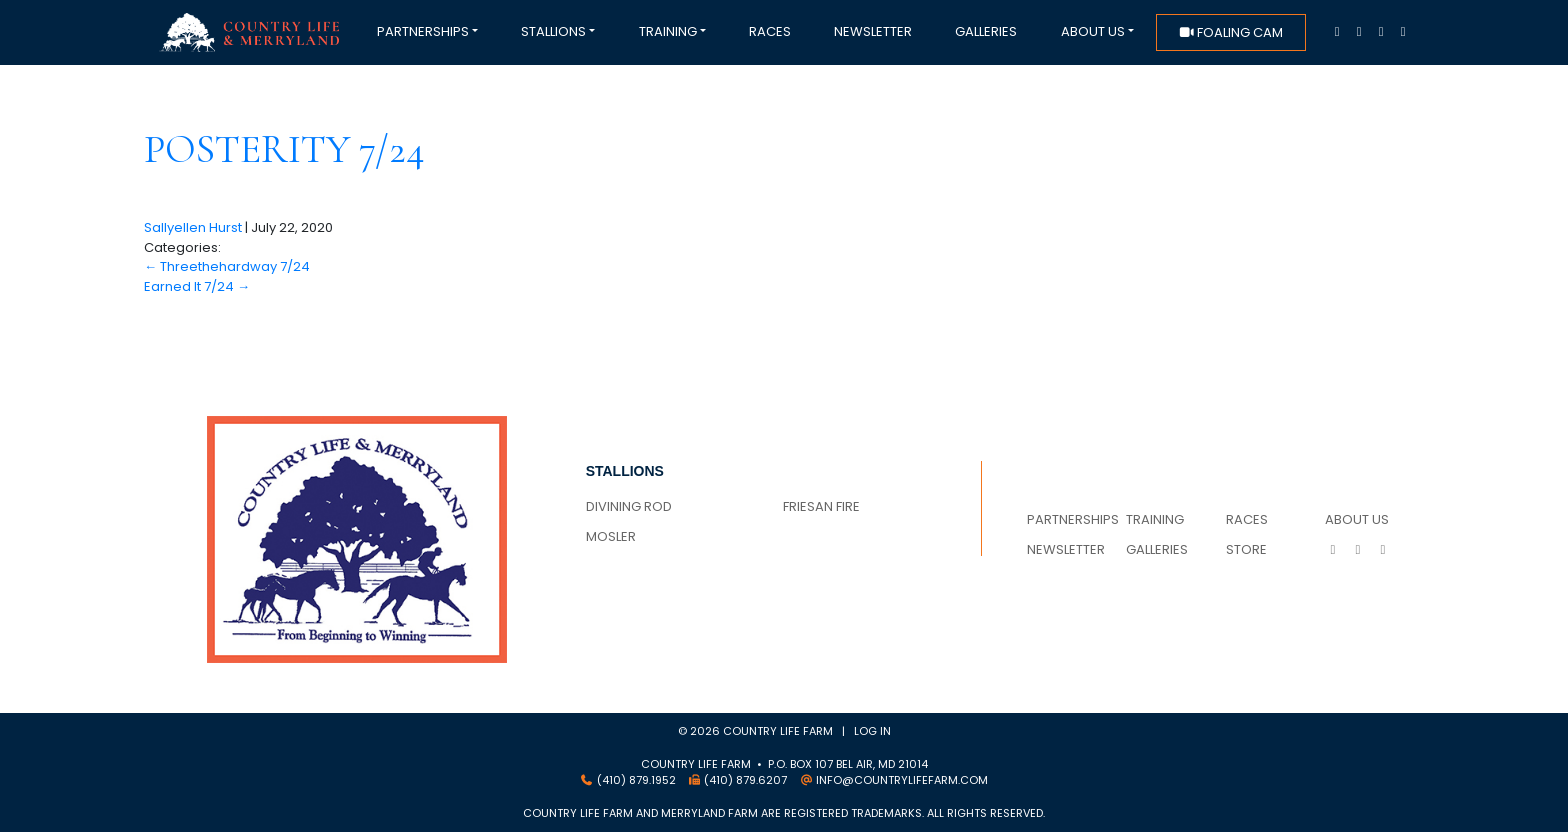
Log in (872, 731)
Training (668, 31)
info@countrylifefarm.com (902, 780)
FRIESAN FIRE (821, 506)
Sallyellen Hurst (193, 227)
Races (770, 31)
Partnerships (423, 31)
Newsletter (873, 31)
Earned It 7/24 (197, 286)
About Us (1093, 31)
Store (1246, 549)
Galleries (986, 31)
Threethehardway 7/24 (227, 266)
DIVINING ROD (629, 506)
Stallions (553, 31)
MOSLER (611, 536)
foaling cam (1230, 32)
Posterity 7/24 (284, 149)
